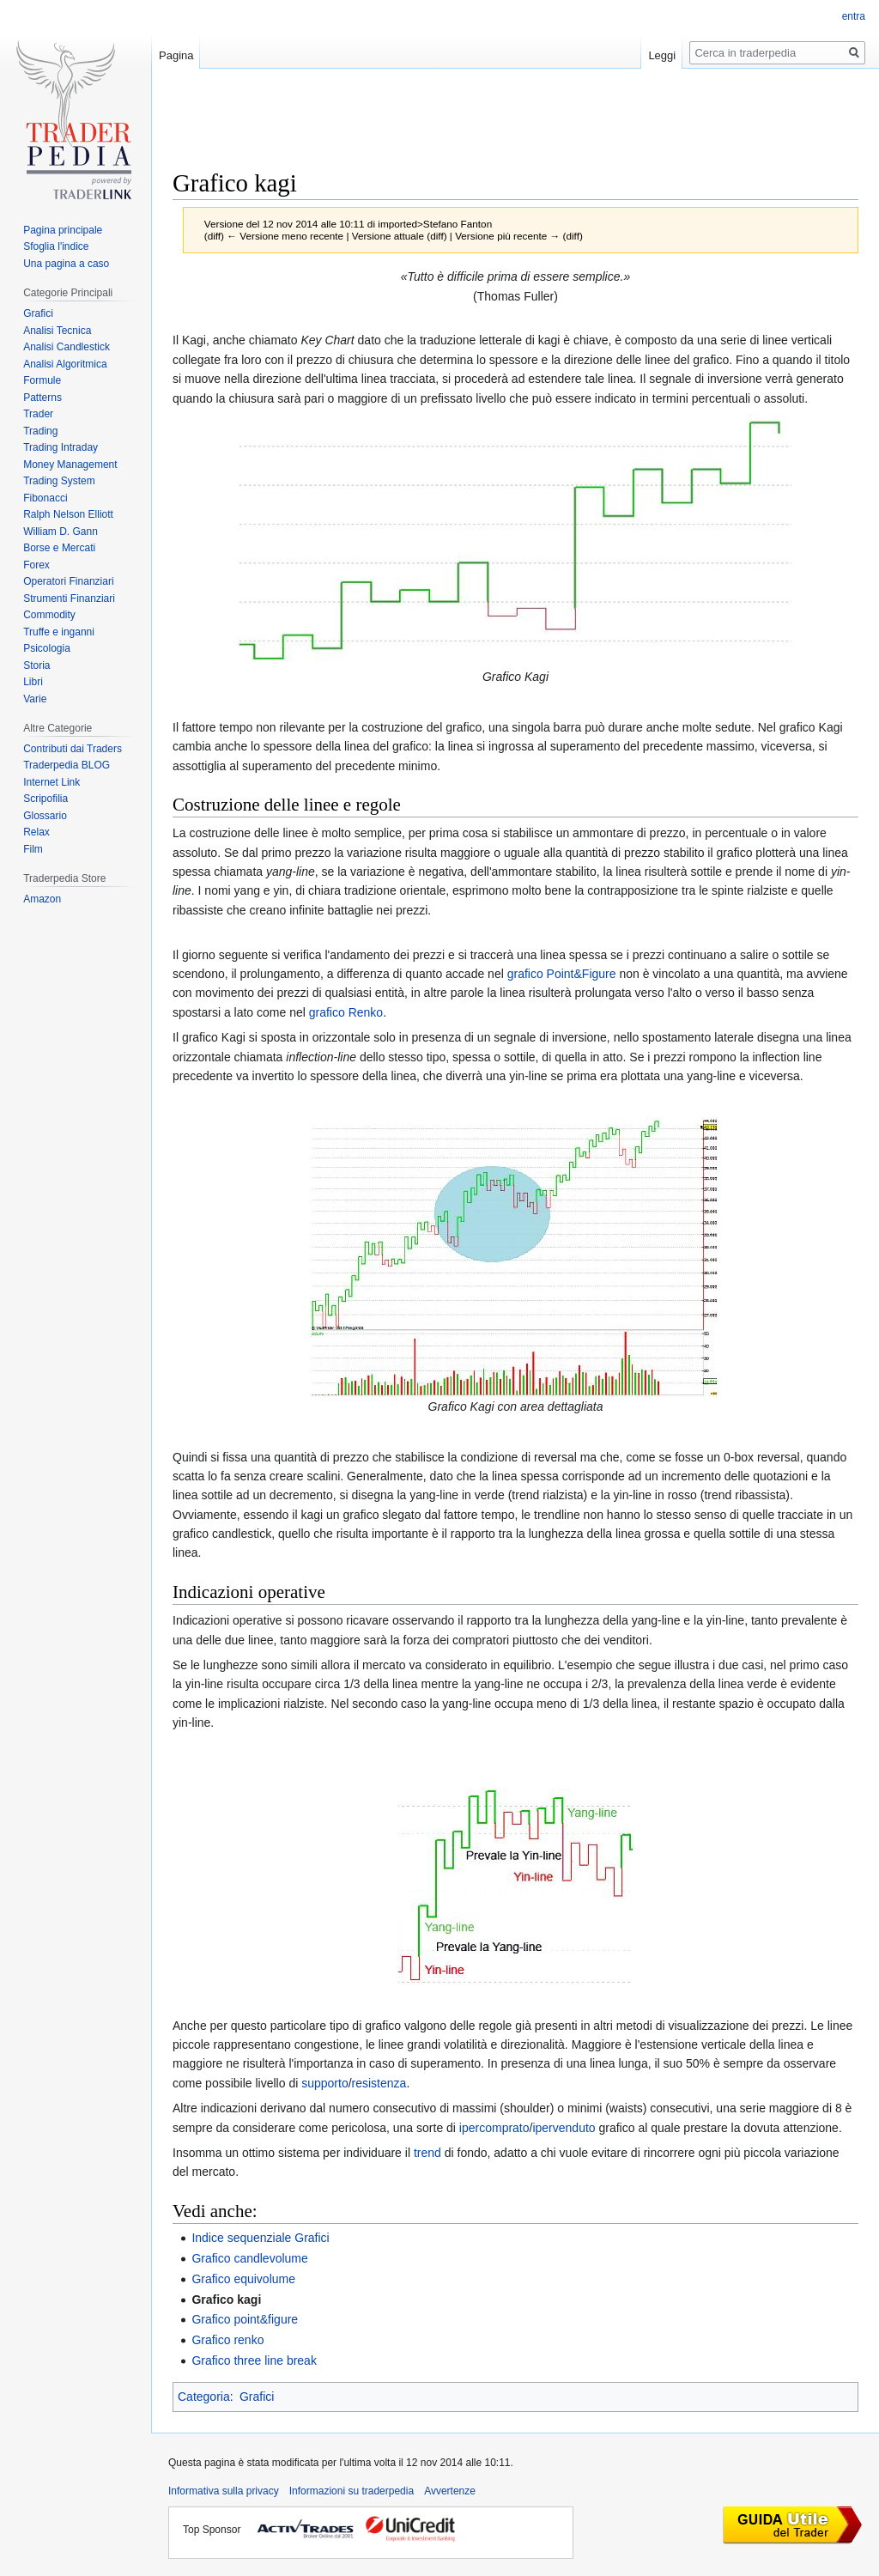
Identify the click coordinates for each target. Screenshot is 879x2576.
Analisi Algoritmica (64, 364)
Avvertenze (450, 2491)
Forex (36, 565)
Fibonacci (45, 498)
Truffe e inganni (58, 632)
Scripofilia (45, 799)
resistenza (379, 2083)
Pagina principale (62, 230)
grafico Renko (346, 1012)
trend (427, 2153)
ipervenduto (563, 2128)
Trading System (59, 481)
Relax (36, 832)
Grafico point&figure (244, 2319)
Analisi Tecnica (57, 331)
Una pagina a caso (66, 264)
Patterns (42, 398)
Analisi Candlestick (66, 347)
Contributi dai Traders (72, 749)
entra (853, 16)
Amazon (42, 899)
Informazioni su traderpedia (351, 2491)
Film (33, 849)
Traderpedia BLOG (66, 765)
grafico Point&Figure (561, 974)
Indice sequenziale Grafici (260, 2238)
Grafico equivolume (243, 2279)
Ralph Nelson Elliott (68, 514)
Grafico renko (227, 2340)
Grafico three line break (254, 2360)
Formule (42, 380)
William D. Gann (60, 532)
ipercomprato (494, 2128)
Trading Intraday (60, 447)
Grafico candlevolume (249, 2258)
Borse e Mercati (59, 548)
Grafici (256, 2396)
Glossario (45, 816)
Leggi (662, 55)
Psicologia (46, 648)
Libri (33, 682)
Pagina (176, 55)
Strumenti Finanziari (69, 598)
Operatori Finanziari (68, 581)
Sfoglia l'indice (55, 246)
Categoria (204, 2396)
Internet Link (51, 782)
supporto (324, 2083)
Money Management (70, 465)
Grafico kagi (226, 2299)
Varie (34, 699)
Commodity (49, 615)
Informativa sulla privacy (223, 2491)
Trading (40, 431)
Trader (38, 414)
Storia (36, 665)
